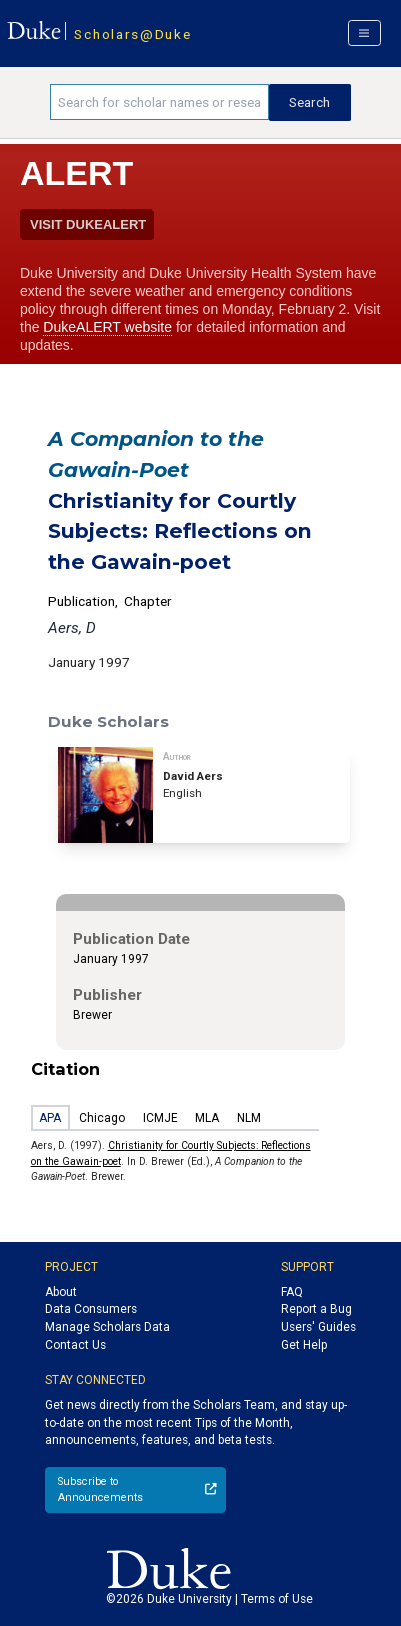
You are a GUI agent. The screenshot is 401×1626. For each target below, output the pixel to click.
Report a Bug (316, 1309)
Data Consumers (91, 1309)
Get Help (304, 1345)
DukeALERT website (107, 327)
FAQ (292, 1292)
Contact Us (75, 1345)
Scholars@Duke (132, 34)
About (61, 1292)
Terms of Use (277, 1599)
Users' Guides (318, 1327)
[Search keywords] (159, 102)
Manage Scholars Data (107, 1327)
